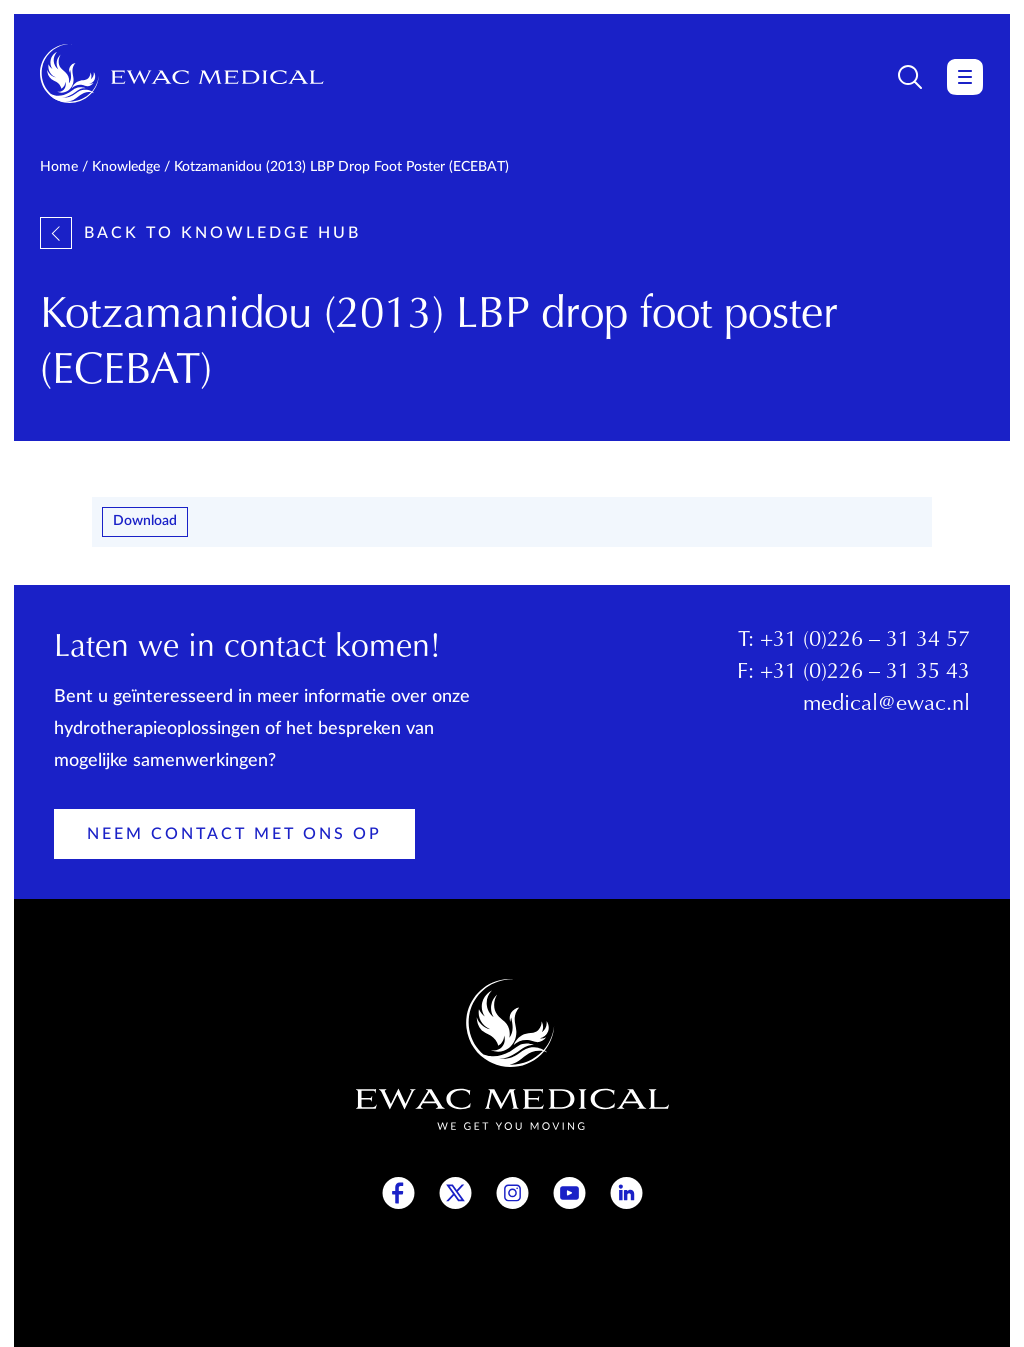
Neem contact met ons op (234, 834)
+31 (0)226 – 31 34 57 (865, 641)
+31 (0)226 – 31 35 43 (865, 673)
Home (59, 167)
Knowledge (126, 167)
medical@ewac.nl (886, 705)
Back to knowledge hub (200, 233)
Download (145, 521)
